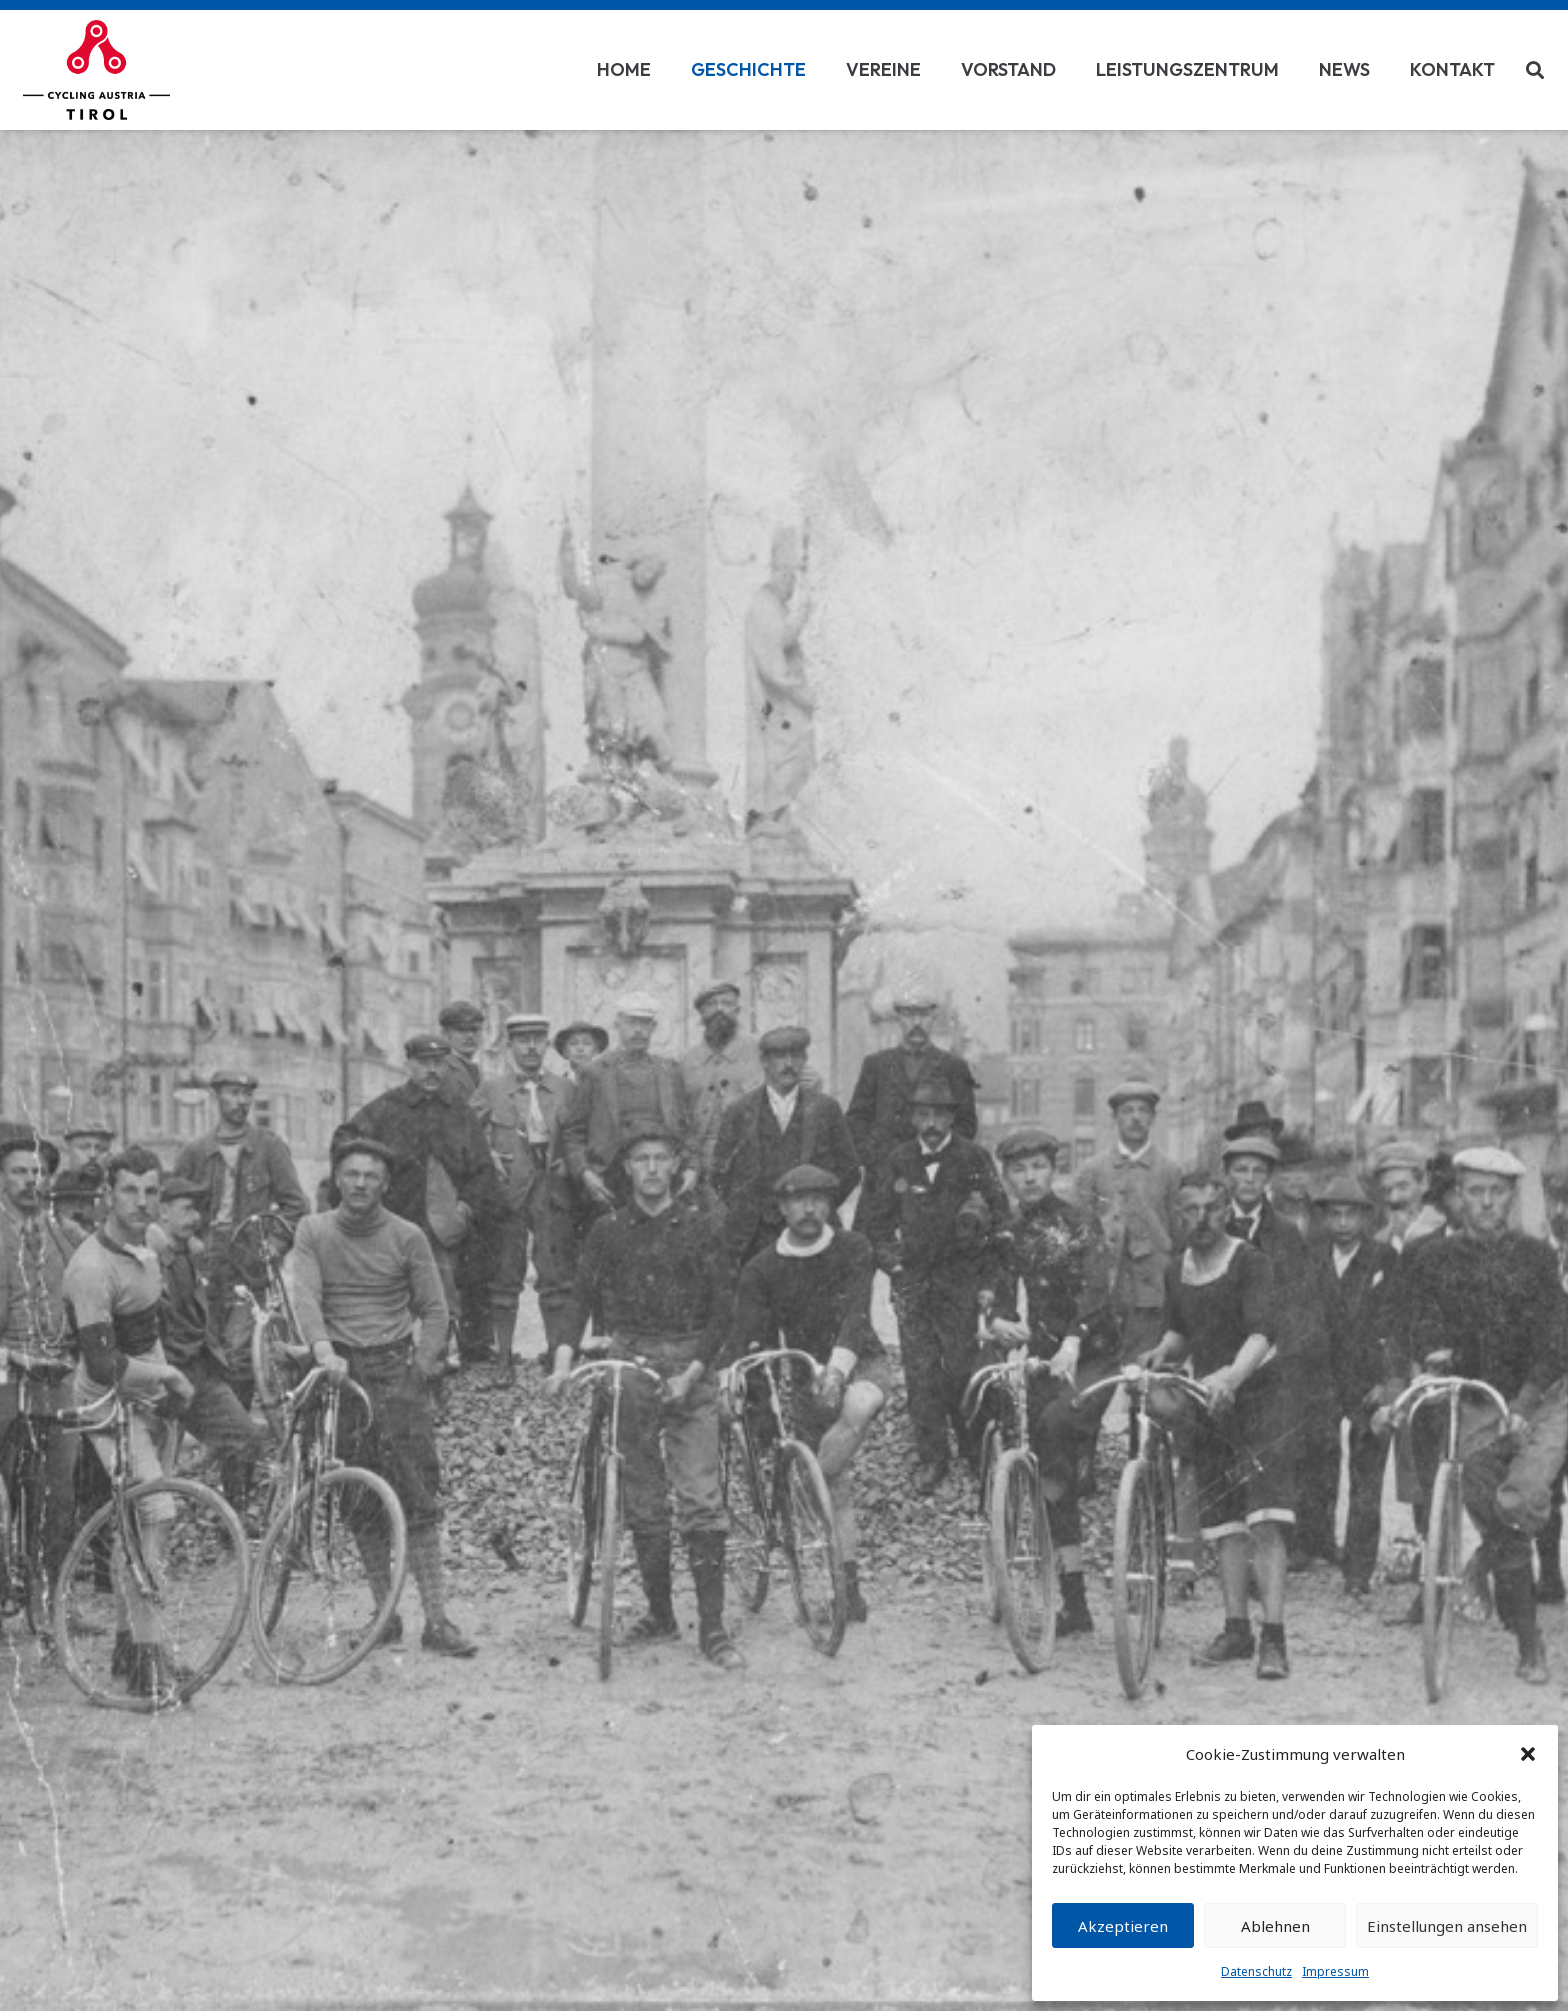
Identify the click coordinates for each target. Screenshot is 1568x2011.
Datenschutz (1256, 1971)
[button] (1528, 1754)
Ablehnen (1275, 1926)
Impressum (1335, 1971)
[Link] (97, 70)
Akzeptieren (1123, 1926)
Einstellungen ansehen (1447, 1926)
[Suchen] (1535, 70)
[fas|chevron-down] (784, 1121)
